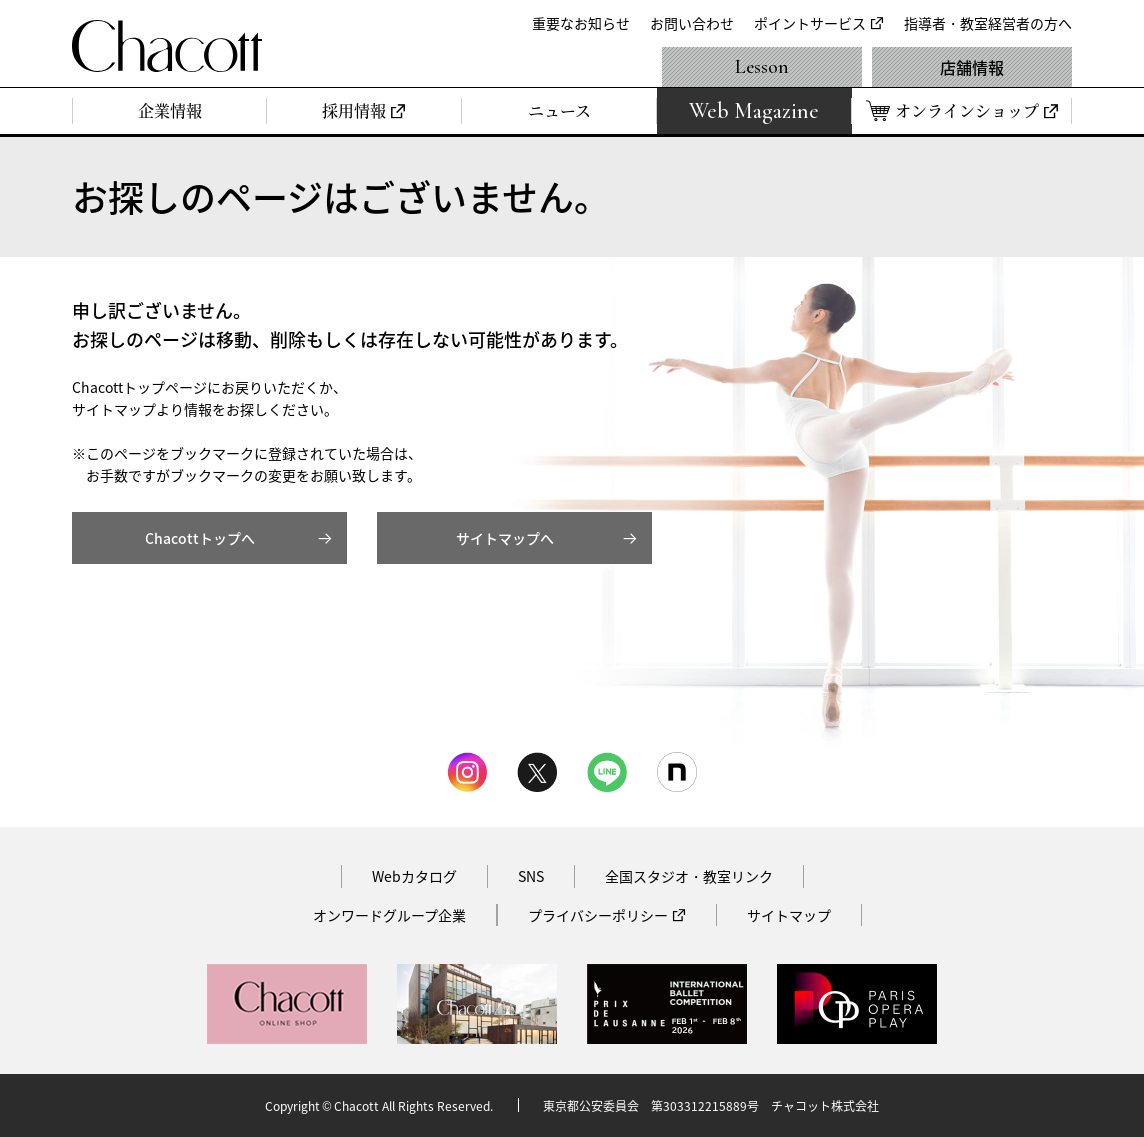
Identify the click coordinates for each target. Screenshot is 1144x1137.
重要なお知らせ (581, 23)
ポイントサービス (810, 23)
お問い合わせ (692, 23)
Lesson (762, 67)
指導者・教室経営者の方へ (988, 23)
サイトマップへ (505, 538)
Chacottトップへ (200, 538)
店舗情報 (972, 67)
